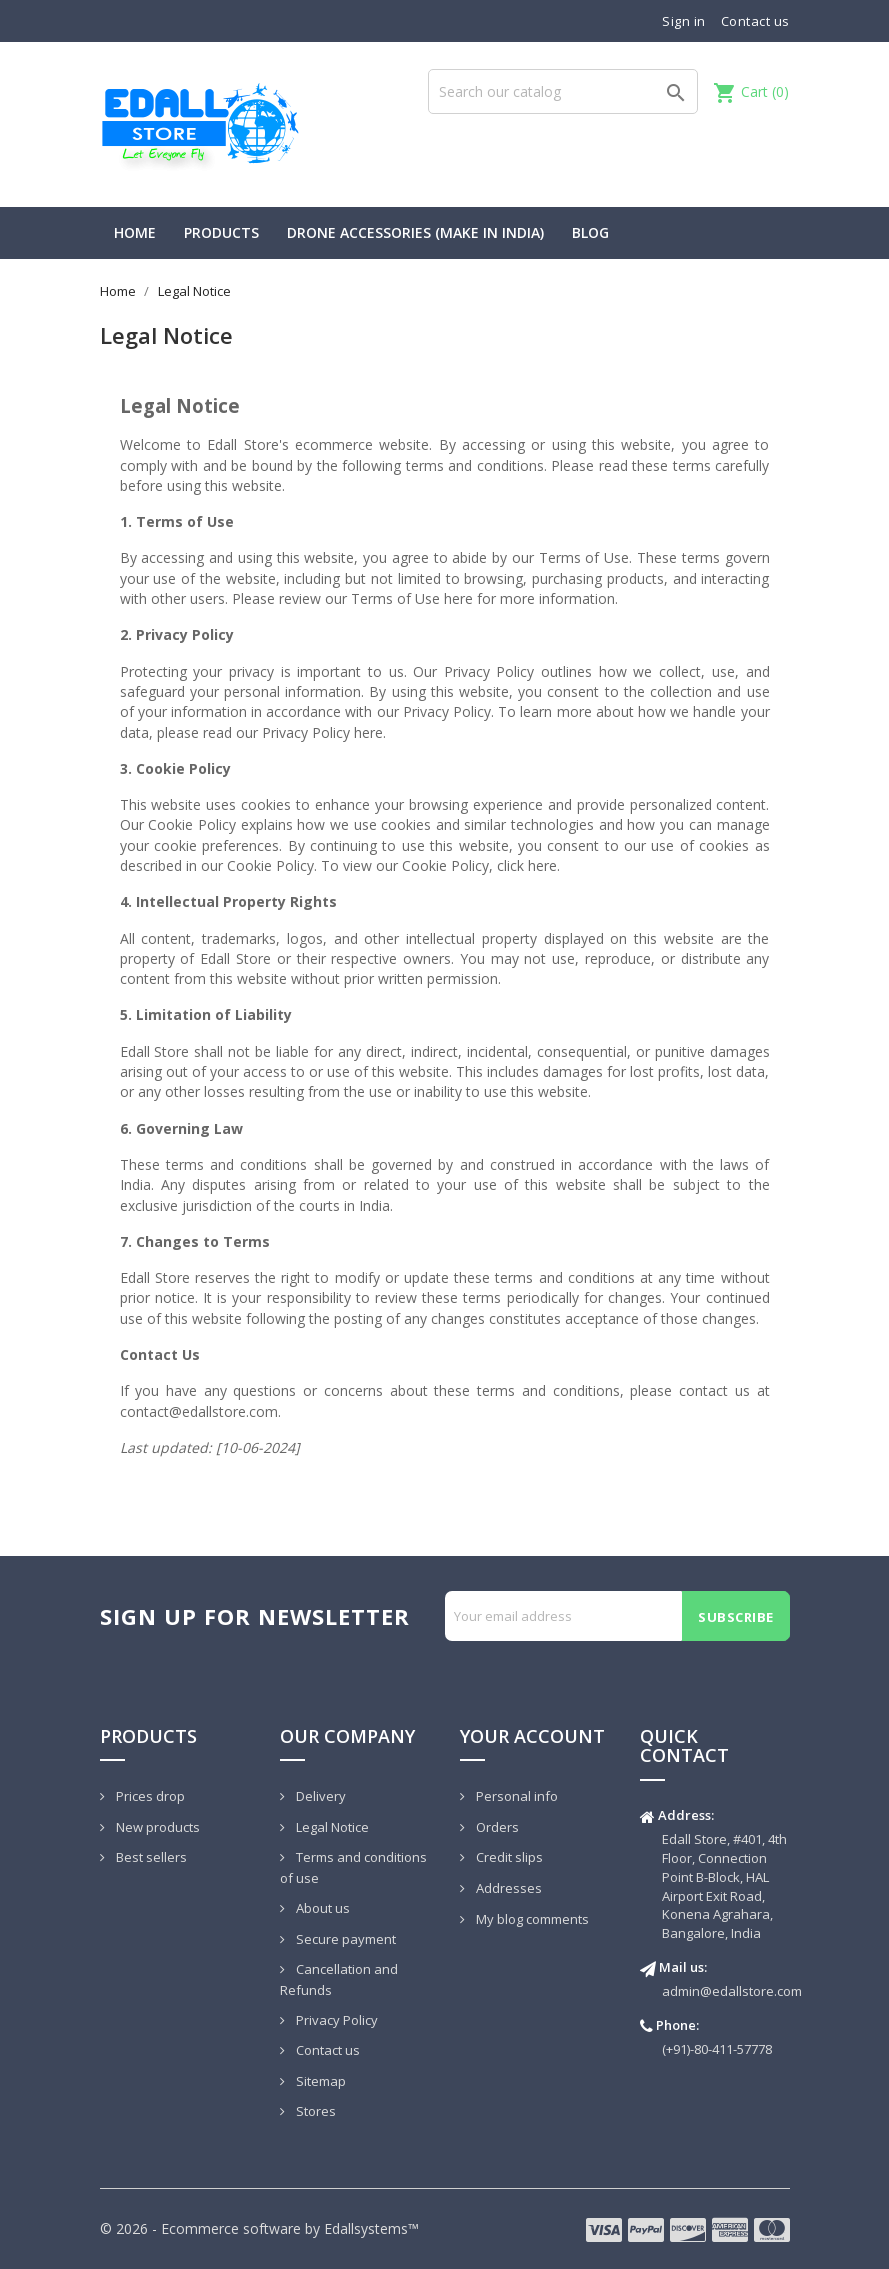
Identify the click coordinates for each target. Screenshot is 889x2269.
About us (321, 1908)
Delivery (319, 1796)
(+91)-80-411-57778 (717, 2049)
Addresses (507, 1888)
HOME (135, 232)
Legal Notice (331, 1827)
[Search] (563, 91)
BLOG (590, 232)
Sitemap (319, 2081)
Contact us (755, 21)
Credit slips (508, 1857)
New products (156, 1827)
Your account (532, 1736)
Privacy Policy (335, 2020)
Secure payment (344, 1939)
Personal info (515, 1796)
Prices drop (149, 1796)
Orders (496, 1827)
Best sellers (150, 1857)
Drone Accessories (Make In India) (415, 232)
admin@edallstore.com (732, 1991)
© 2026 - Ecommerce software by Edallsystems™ (259, 2228)
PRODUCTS (221, 232)
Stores (314, 2111)
